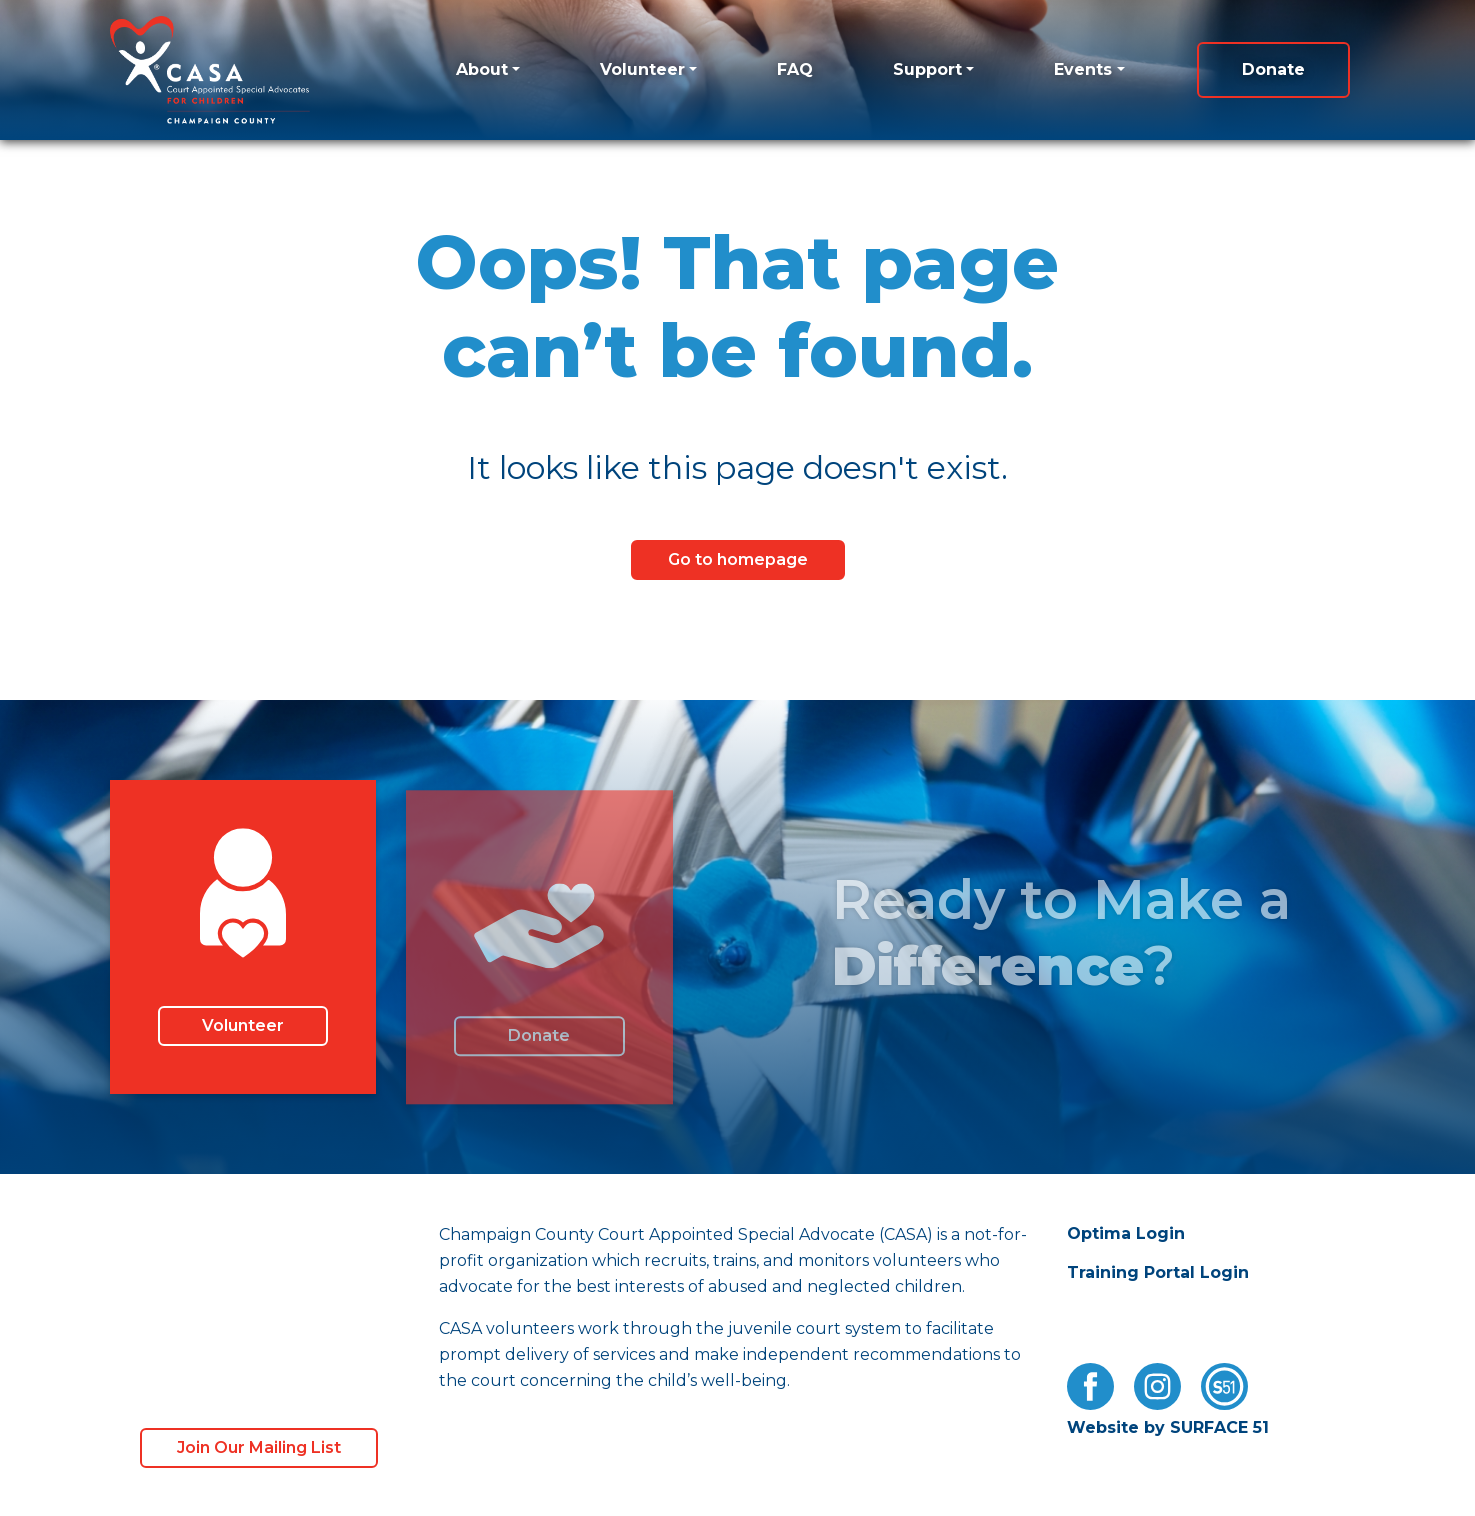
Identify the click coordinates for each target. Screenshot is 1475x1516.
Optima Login (1126, 1233)
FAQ (795, 69)
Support (927, 69)
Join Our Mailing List (259, 1447)
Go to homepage (738, 559)
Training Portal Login (1158, 1272)
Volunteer (642, 69)
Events (1083, 69)
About (482, 69)
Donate (1273, 69)
